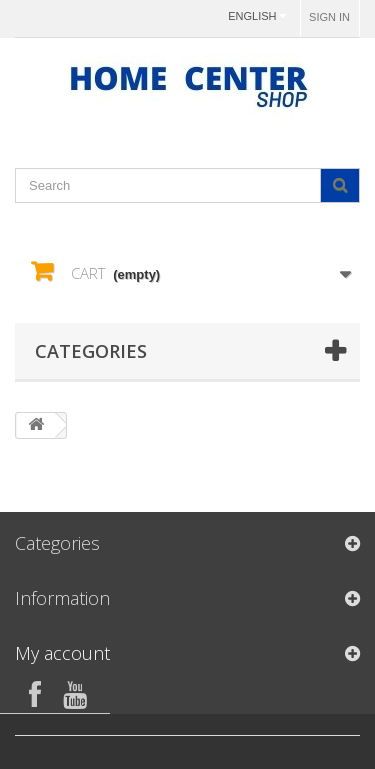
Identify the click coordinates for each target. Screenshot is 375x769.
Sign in (329, 17)
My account (62, 653)
